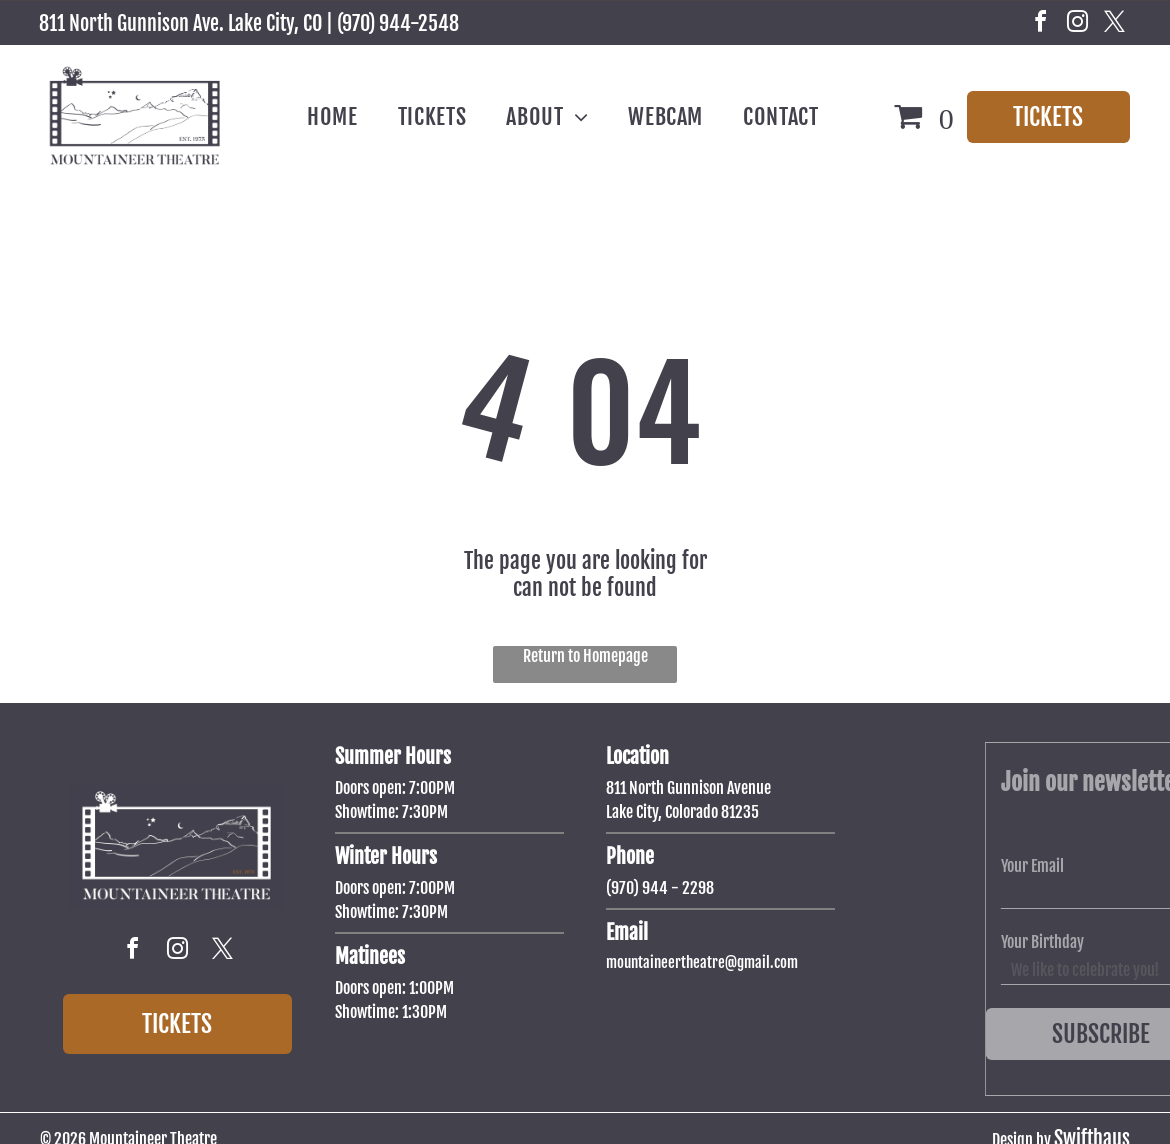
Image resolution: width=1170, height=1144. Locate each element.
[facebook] (1041, 24)
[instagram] (1078, 24)
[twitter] (1115, 24)
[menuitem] (332, 117)
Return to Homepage (585, 656)
